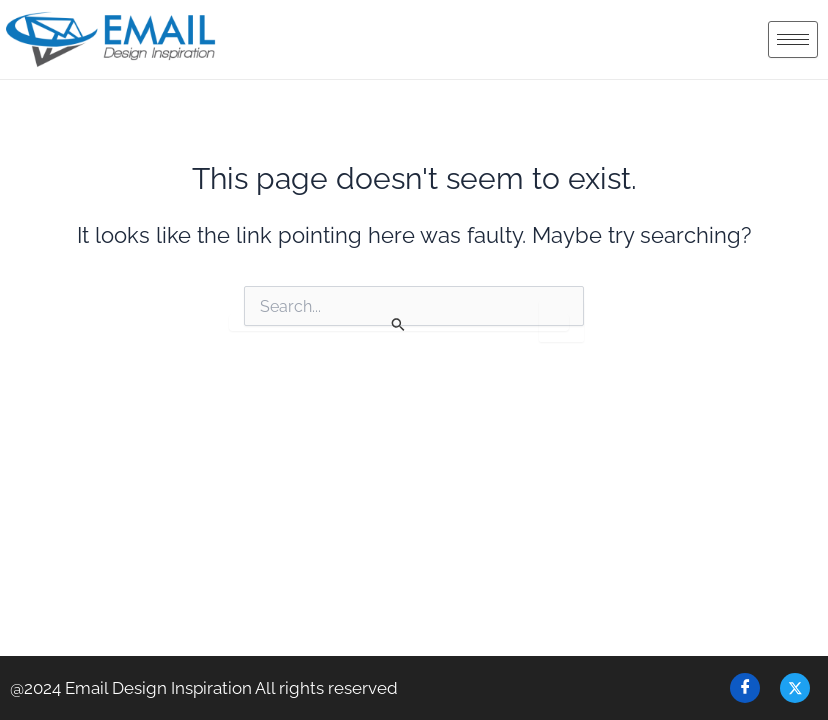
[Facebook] (745, 688)
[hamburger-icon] (793, 39)
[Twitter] (795, 688)
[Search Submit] (399, 323)
